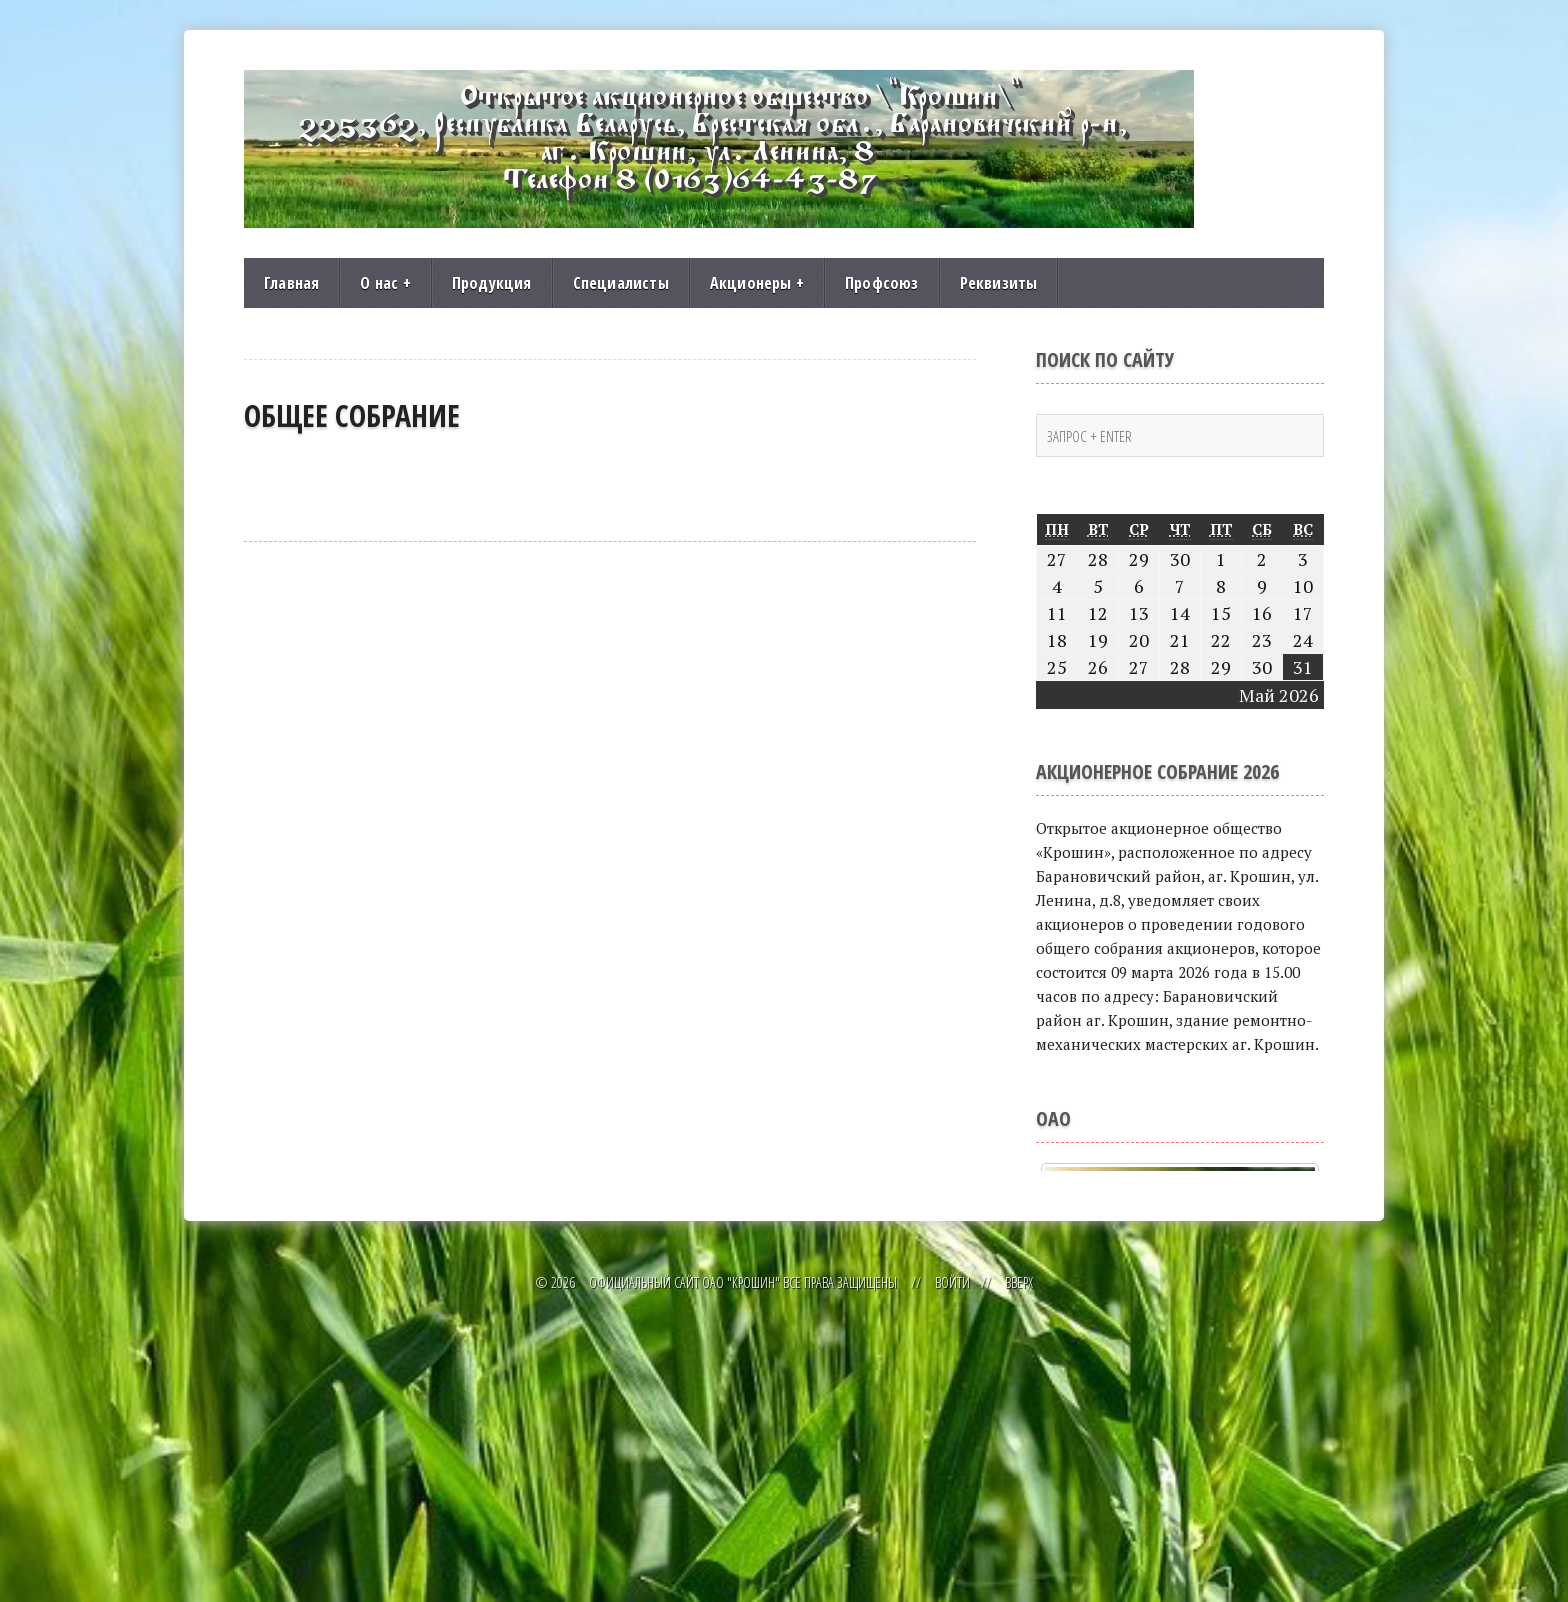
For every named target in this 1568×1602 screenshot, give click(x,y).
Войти (952, 1569)
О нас (385, 283)
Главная (291, 283)
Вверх (1019, 1569)
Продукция (492, 283)
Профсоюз (882, 283)
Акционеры (757, 283)
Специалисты (621, 283)
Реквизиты (999, 283)
